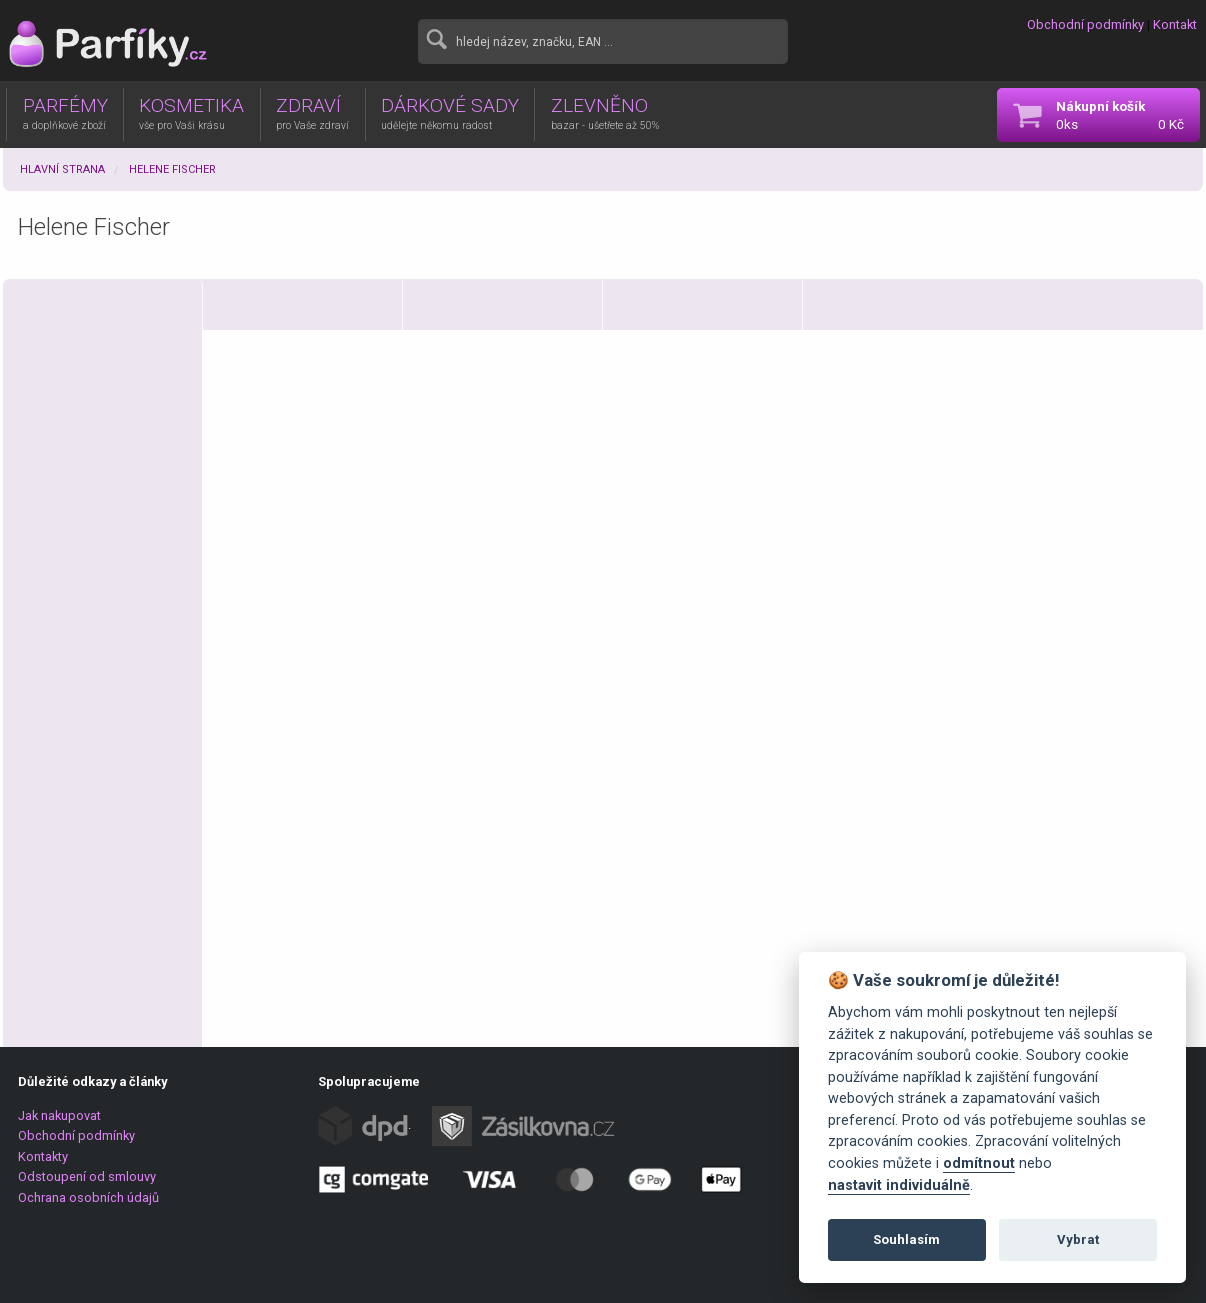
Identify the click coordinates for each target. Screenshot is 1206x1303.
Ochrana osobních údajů (88, 1197)
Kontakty (43, 1156)
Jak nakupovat (59, 1115)
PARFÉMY (65, 113)
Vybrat (1078, 1239)
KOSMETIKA (191, 113)
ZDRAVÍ (312, 113)
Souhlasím (906, 1239)
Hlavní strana (62, 169)
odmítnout (979, 1163)
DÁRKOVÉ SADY (450, 113)
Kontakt (1175, 24)
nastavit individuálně (899, 1185)
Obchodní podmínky (1085, 24)
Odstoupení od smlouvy (87, 1176)
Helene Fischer (172, 169)
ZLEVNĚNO (605, 113)
